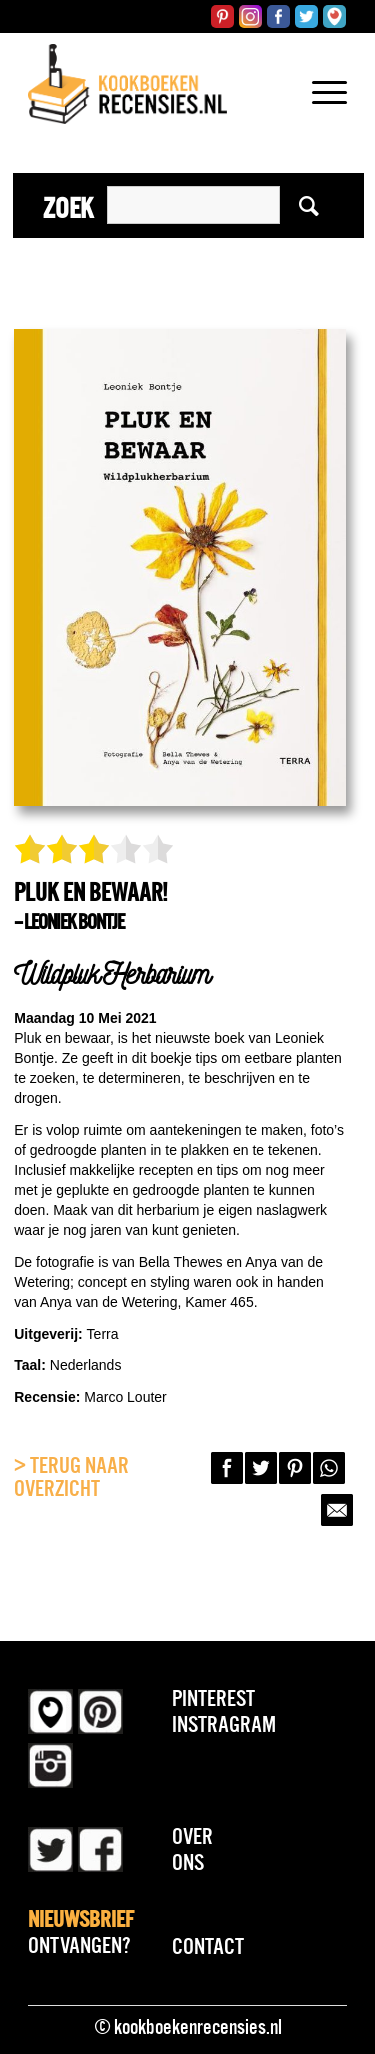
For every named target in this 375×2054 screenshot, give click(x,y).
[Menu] (319, 118)
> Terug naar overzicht (71, 1477)
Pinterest (213, 1698)
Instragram (224, 1724)
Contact (208, 1946)
